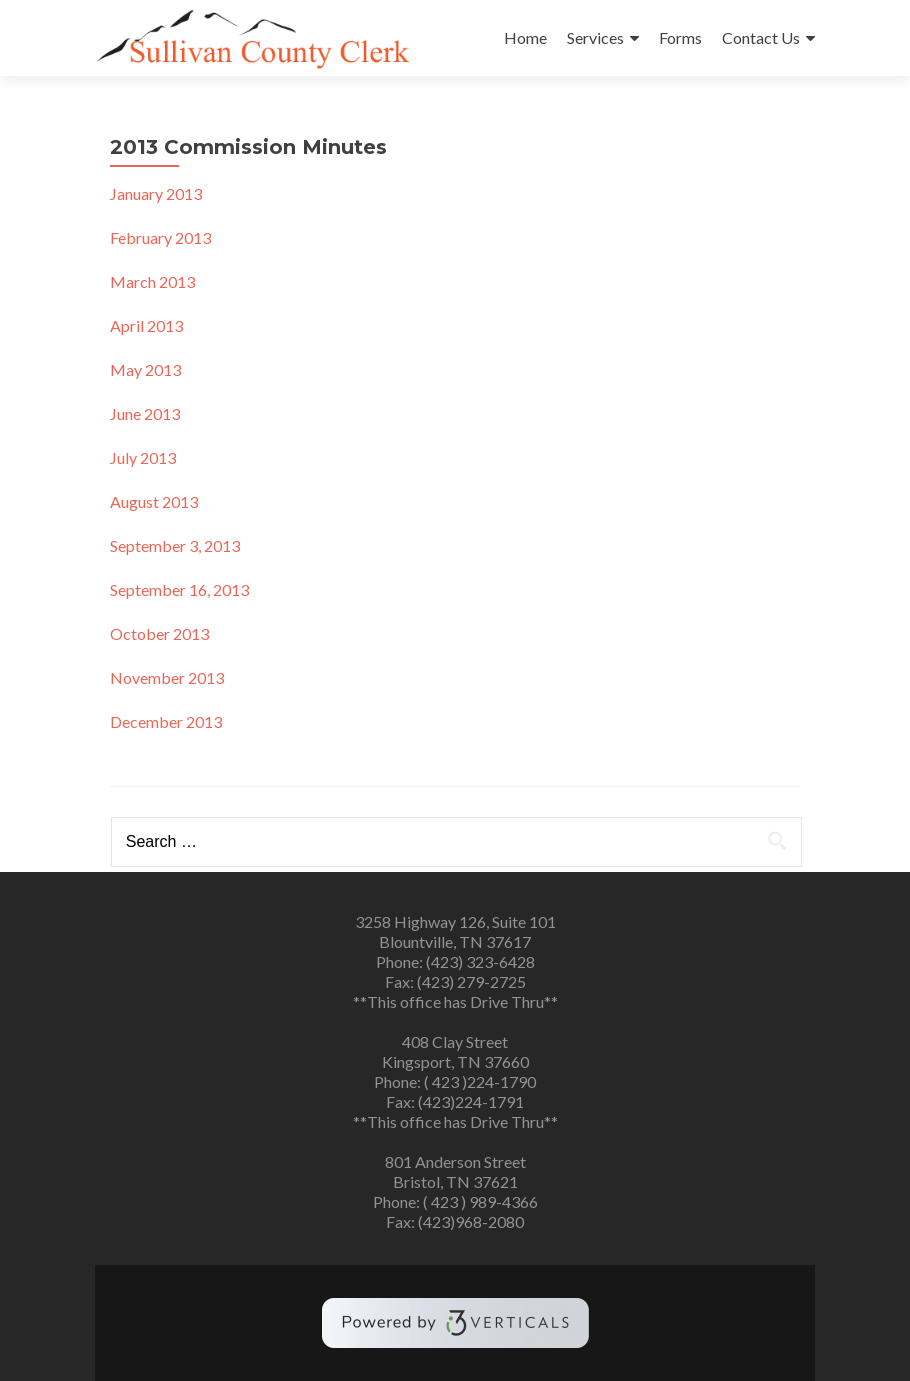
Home (525, 37)
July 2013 (143, 457)
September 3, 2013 (175, 545)
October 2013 (159, 633)
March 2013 (152, 281)
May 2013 (145, 369)
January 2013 (156, 193)
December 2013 (166, 721)
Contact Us (761, 37)
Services (595, 37)
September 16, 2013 (179, 589)
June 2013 (145, 413)
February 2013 (160, 237)
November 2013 (167, 677)
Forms (680, 37)
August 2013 (154, 501)
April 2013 (146, 325)
